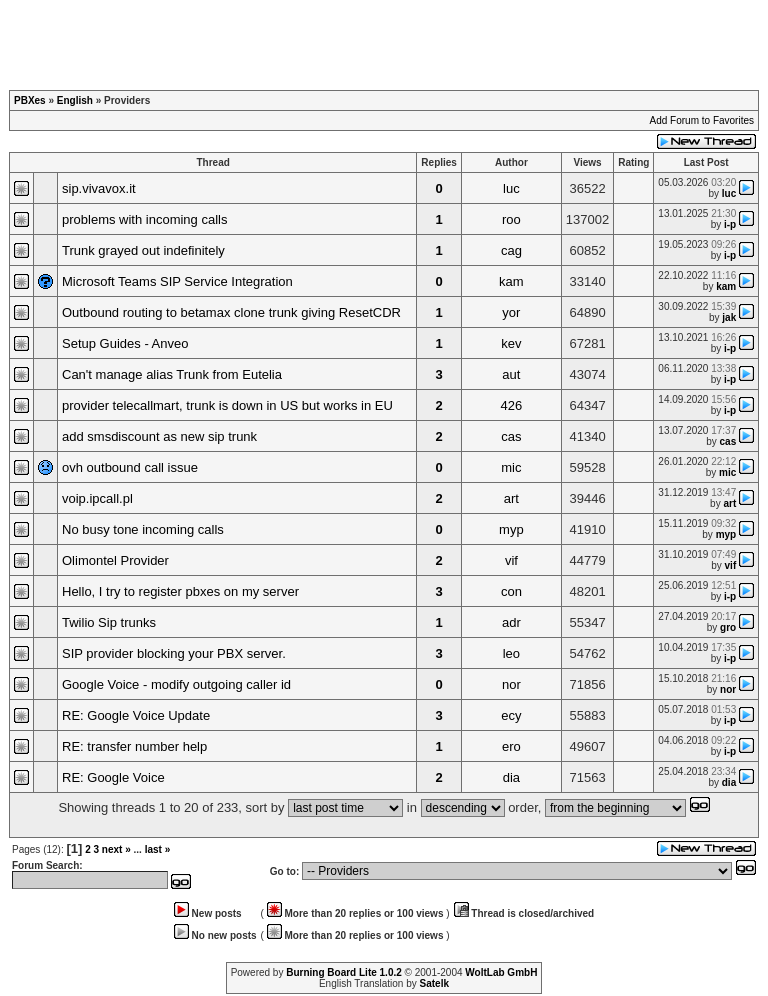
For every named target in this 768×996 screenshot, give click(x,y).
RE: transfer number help (134, 746)
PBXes (30, 100)
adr (511, 622)
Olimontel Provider (115, 560)
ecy (511, 715)
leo (511, 653)
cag (511, 250)
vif (511, 560)
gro (728, 627)
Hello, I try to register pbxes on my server (180, 591)
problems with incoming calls (144, 219)
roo (511, 219)
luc (511, 188)
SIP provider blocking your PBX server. (174, 653)
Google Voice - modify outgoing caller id (176, 684)
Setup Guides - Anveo (125, 343)
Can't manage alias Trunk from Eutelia (172, 374)
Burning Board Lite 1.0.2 (344, 972)
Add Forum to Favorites (702, 120)
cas (511, 436)
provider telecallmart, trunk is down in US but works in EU (227, 405)
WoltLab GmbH (501, 972)
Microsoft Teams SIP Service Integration (177, 281)
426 (512, 405)
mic (511, 467)
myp (511, 529)
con (511, 591)
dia (511, 777)
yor (511, 312)
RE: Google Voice (113, 777)
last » (158, 849)
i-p (730, 224)
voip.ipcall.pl (97, 498)
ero (511, 746)
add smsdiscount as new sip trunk (159, 436)
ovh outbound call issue (130, 467)
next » (116, 849)
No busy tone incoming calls (143, 529)
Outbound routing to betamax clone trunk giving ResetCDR (231, 312)
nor (511, 684)
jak (729, 317)
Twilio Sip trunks (109, 622)
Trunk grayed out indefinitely (143, 250)
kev (511, 343)
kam (511, 281)
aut (511, 374)
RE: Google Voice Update (136, 715)
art (511, 498)
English (75, 100)
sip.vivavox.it (99, 188)
